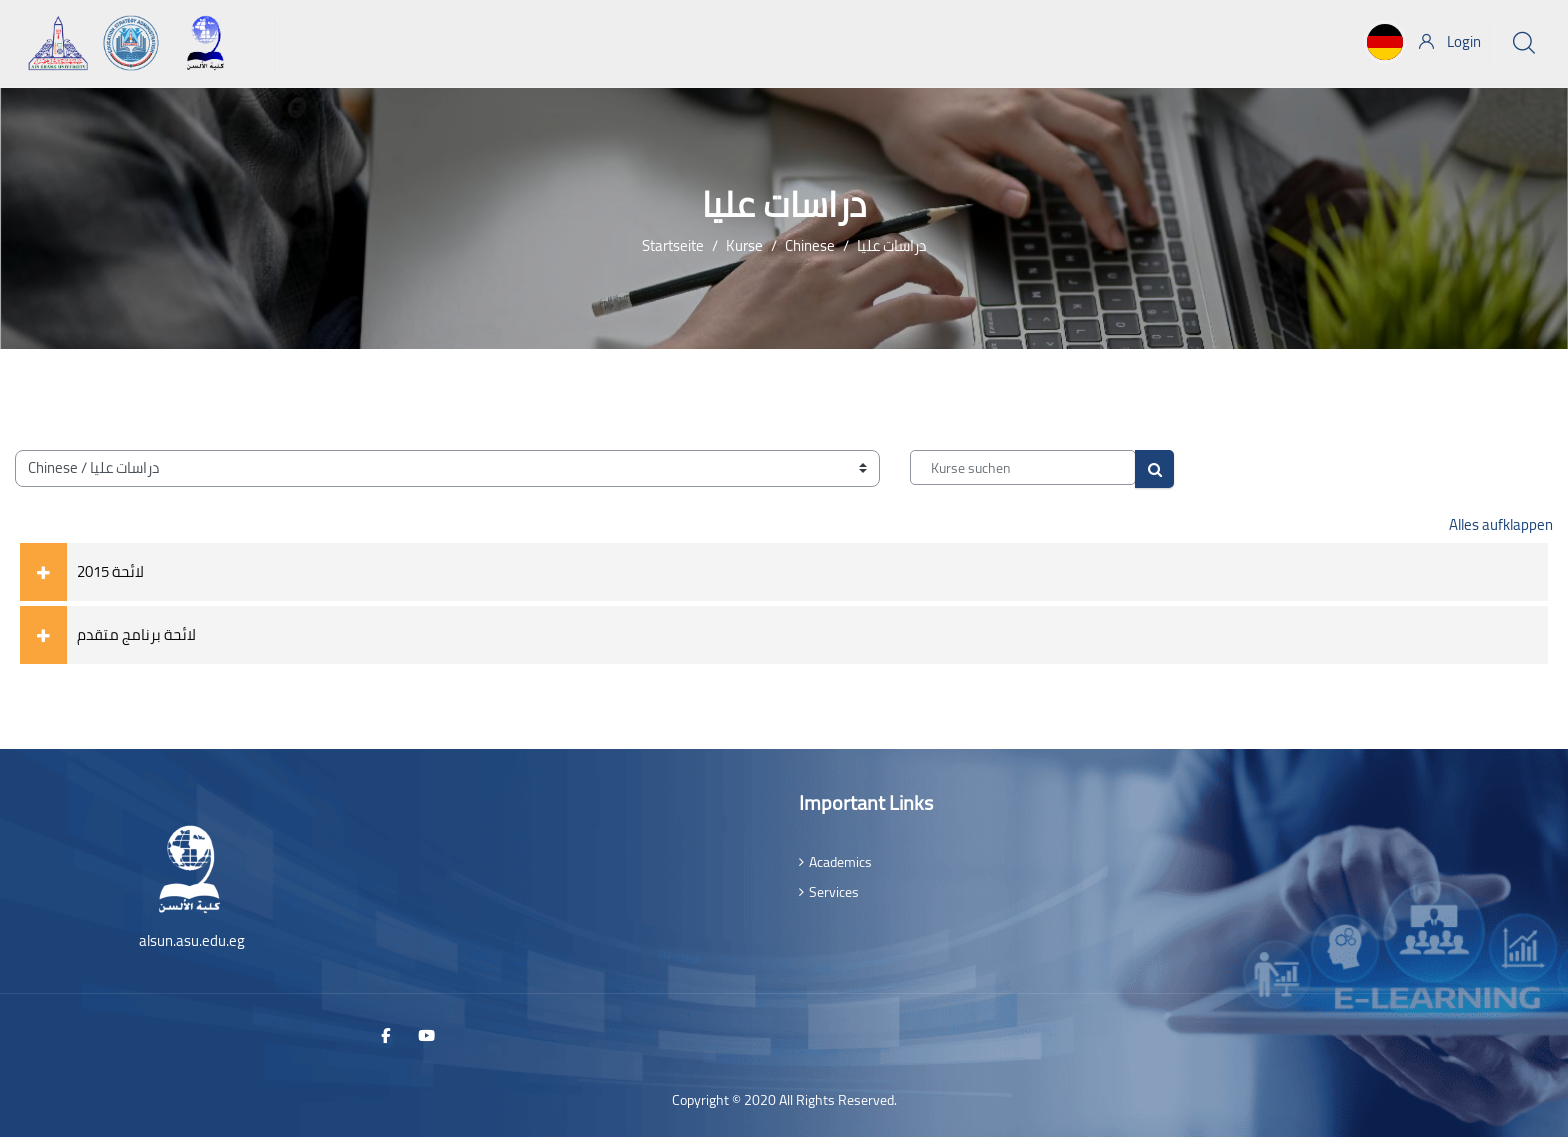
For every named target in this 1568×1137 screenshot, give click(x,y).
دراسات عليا (891, 245)
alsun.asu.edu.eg (192, 940)
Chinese (810, 245)
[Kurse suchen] (1023, 467)
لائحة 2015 (110, 571)
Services (834, 892)
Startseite (673, 245)
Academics (840, 862)
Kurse (744, 245)
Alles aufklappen (1501, 524)
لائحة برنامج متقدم (136, 634)
